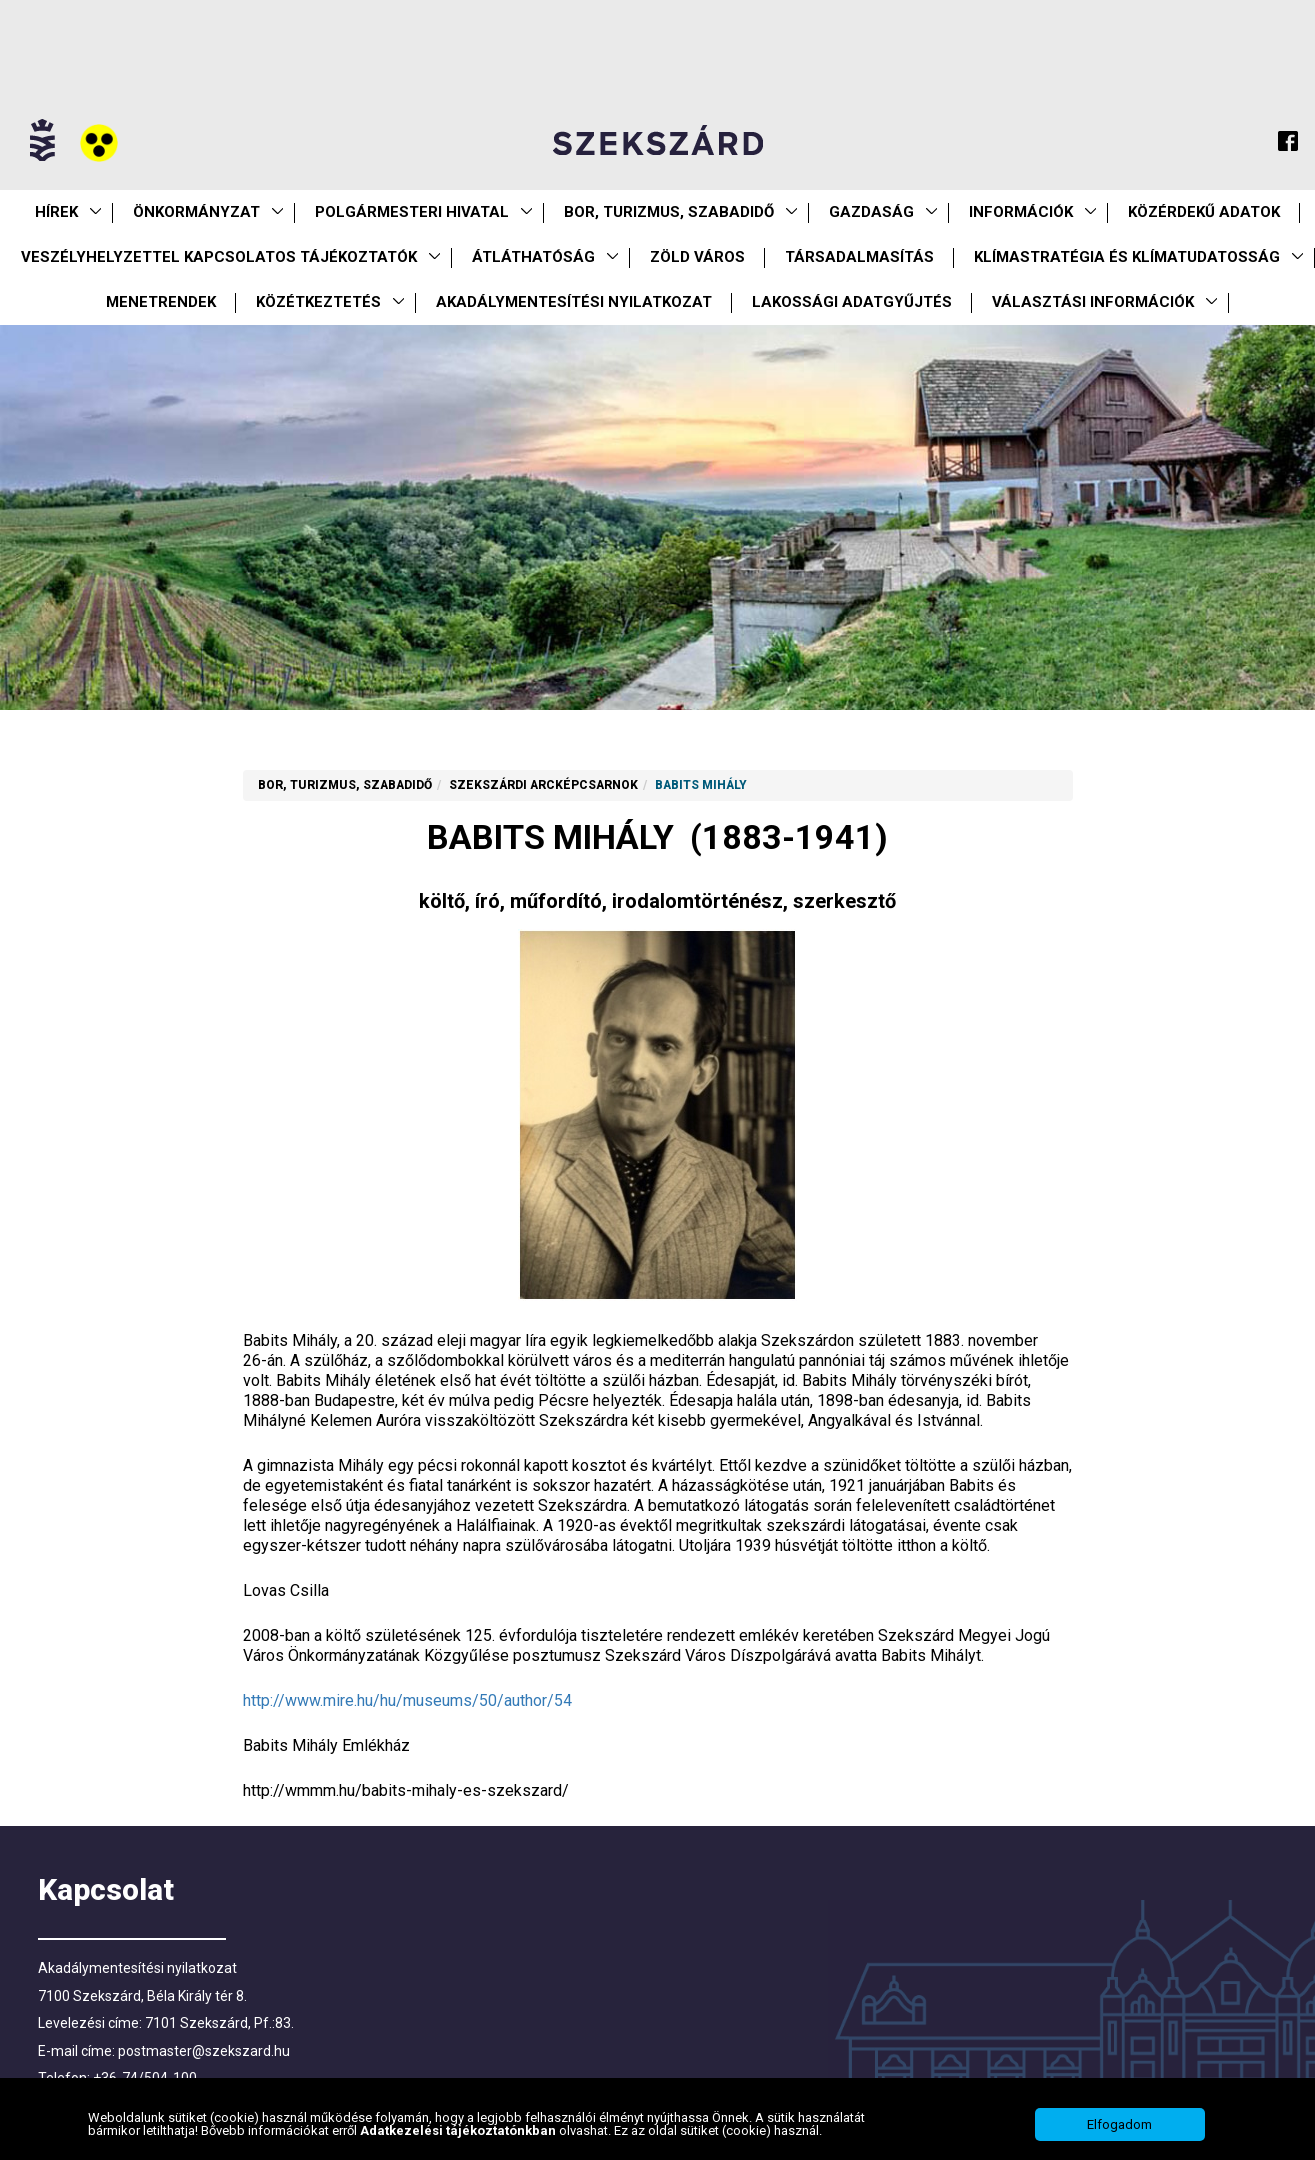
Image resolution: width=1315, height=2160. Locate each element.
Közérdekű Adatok (1204, 212)
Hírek (56, 212)
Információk (1021, 212)
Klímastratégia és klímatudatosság (1127, 257)
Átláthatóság (533, 257)
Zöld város (697, 257)
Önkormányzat (196, 212)
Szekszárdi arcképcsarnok (543, 785)
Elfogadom (1119, 2135)
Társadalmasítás (859, 257)
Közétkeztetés (318, 302)
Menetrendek (161, 302)
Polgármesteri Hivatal (412, 212)
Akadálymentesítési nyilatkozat (574, 302)
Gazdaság (871, 212)
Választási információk (1093, 302)
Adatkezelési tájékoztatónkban (459, 2141)
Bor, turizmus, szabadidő (669, 212)
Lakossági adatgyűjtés (852, 302)
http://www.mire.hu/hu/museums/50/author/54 (407, 1700)
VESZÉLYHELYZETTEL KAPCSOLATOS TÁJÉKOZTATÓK (219, 257)
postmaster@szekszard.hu (204, 2051)
